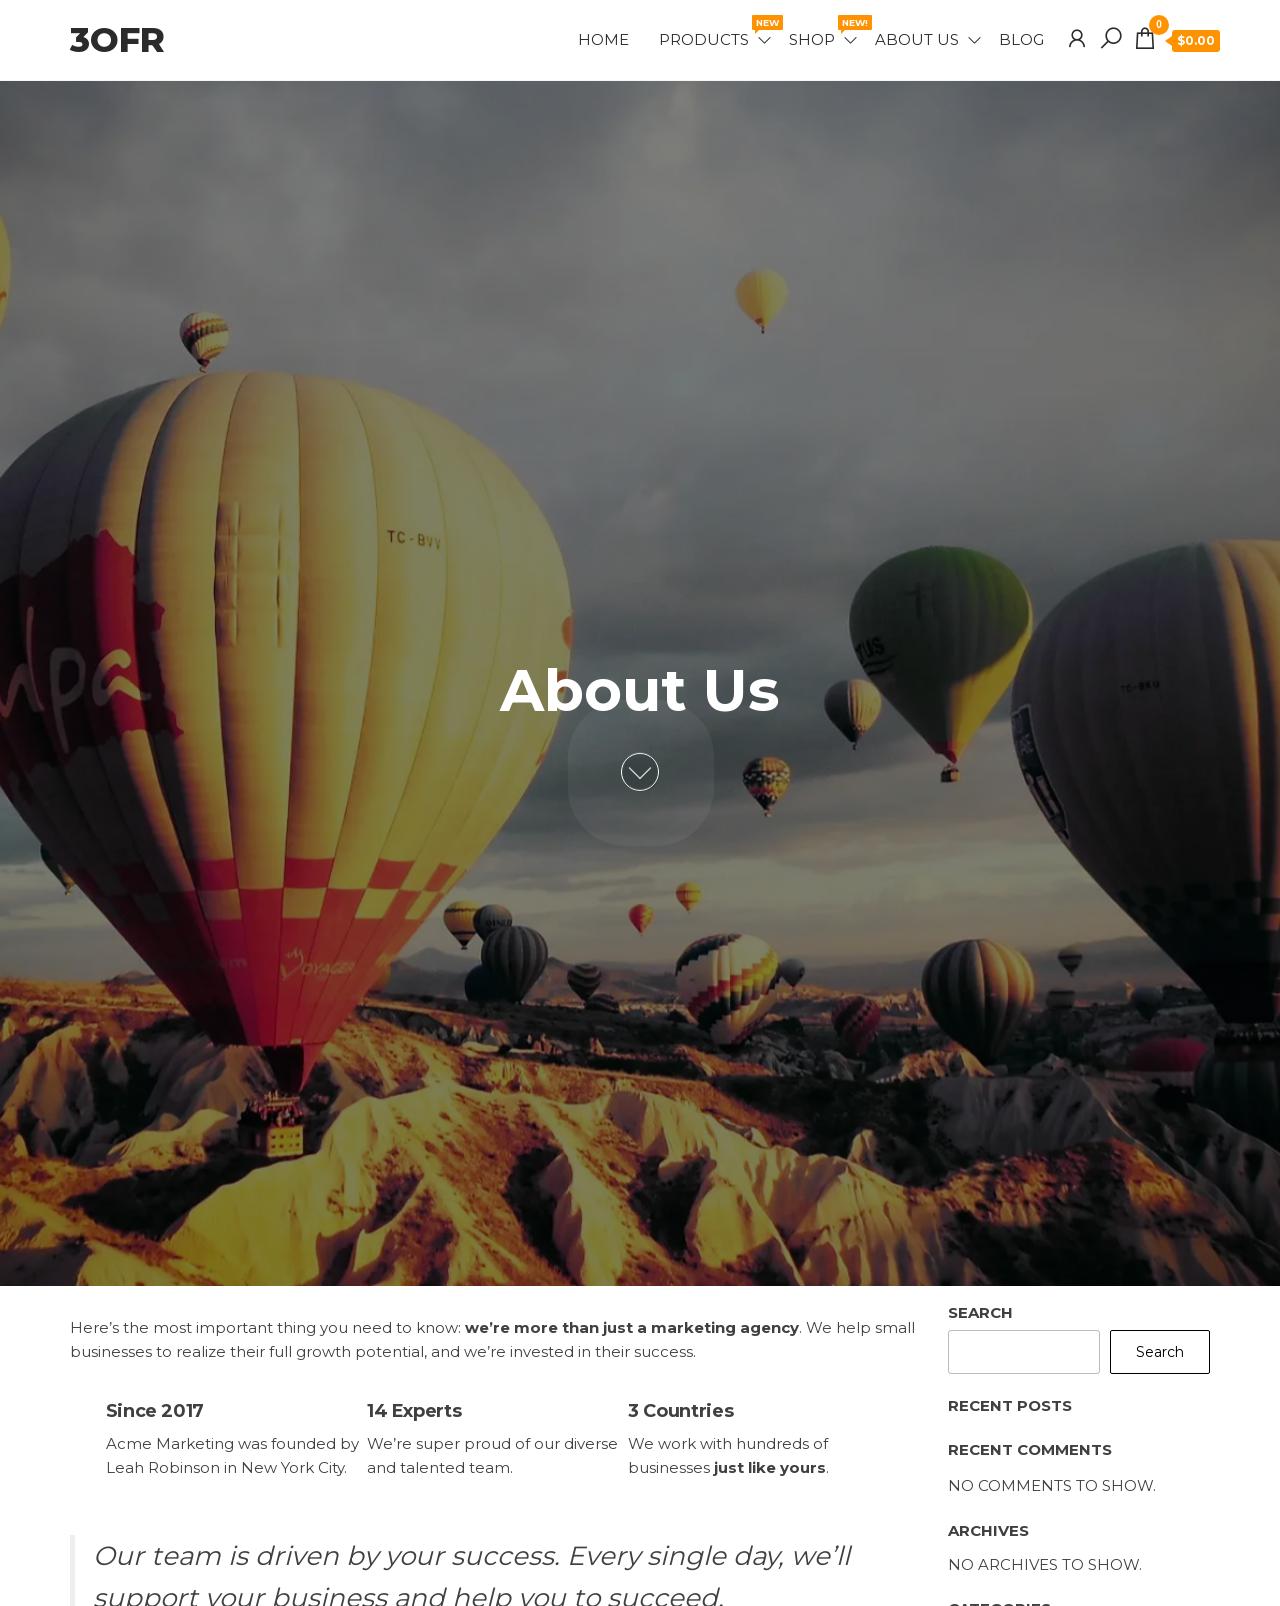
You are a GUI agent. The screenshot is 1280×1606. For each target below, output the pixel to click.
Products (716, 32)
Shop (824, 32)
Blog (1021, 39)
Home (603, 39)
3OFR (117, 40)
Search (980, 1312)
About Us (917, 39)
